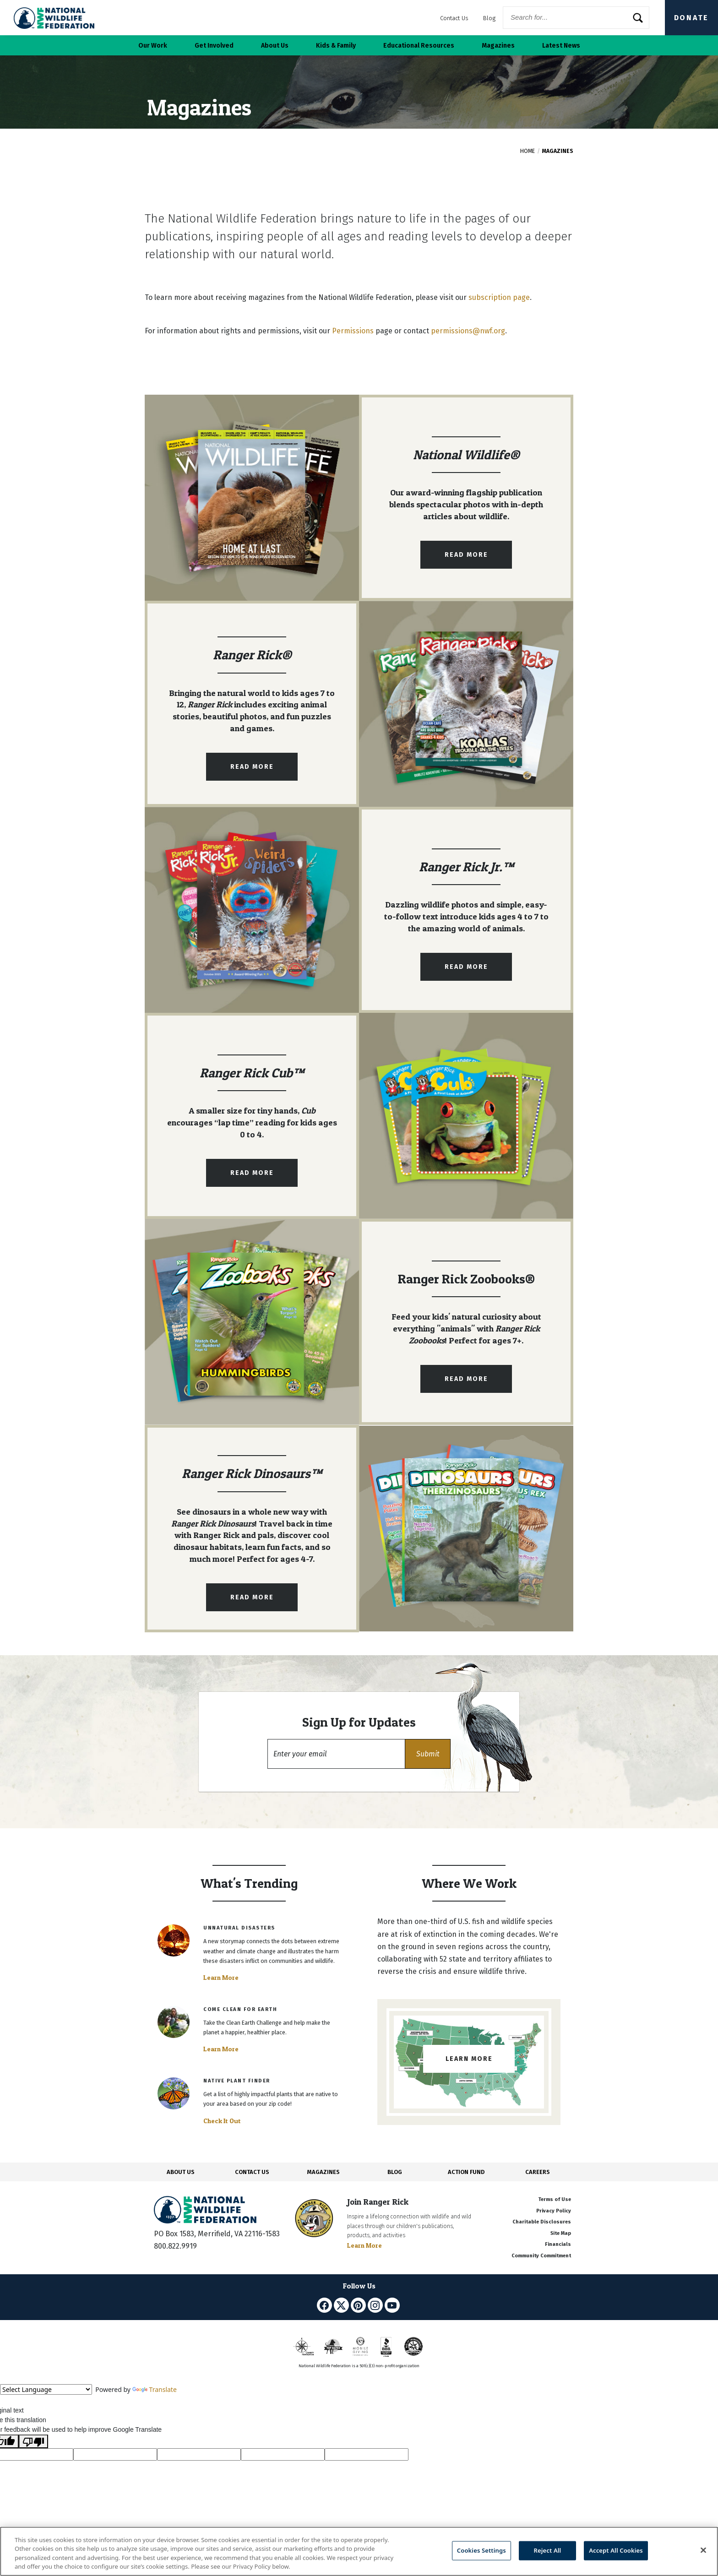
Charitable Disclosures (541, 2222)
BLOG (394, 2171)
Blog (489, 18)
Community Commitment (541, 2256)
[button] (428, 1754)
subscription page (499, 297)
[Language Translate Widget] (46, 2389)
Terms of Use (554, 2199)
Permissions (353, 330)
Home (527, 151)
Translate (154, 2389)
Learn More (221, 1977)
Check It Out (222, 2121)
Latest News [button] (561, 45)
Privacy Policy (553, 2211)
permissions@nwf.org (468, 330)
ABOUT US (181, 2171)
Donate (691, 17)
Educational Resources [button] (418, 45)
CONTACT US (252, 2171)
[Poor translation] (33, 2441)
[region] (359, 2551)
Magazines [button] (498, 45)
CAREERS (537, 2171)
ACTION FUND (466, 2171)
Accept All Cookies (616, 2550)
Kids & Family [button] (336, 45)
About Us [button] (274, 45)
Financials (558, 2244)
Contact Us (454, 18)
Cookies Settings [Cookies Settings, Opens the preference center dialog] (481, 2550)
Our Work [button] (152, 45)
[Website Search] (576, 17)
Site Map (560, 2233)
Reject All (547, 2550)
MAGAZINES (323, 2171)
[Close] (703, 2550)
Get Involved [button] (214, 45)
